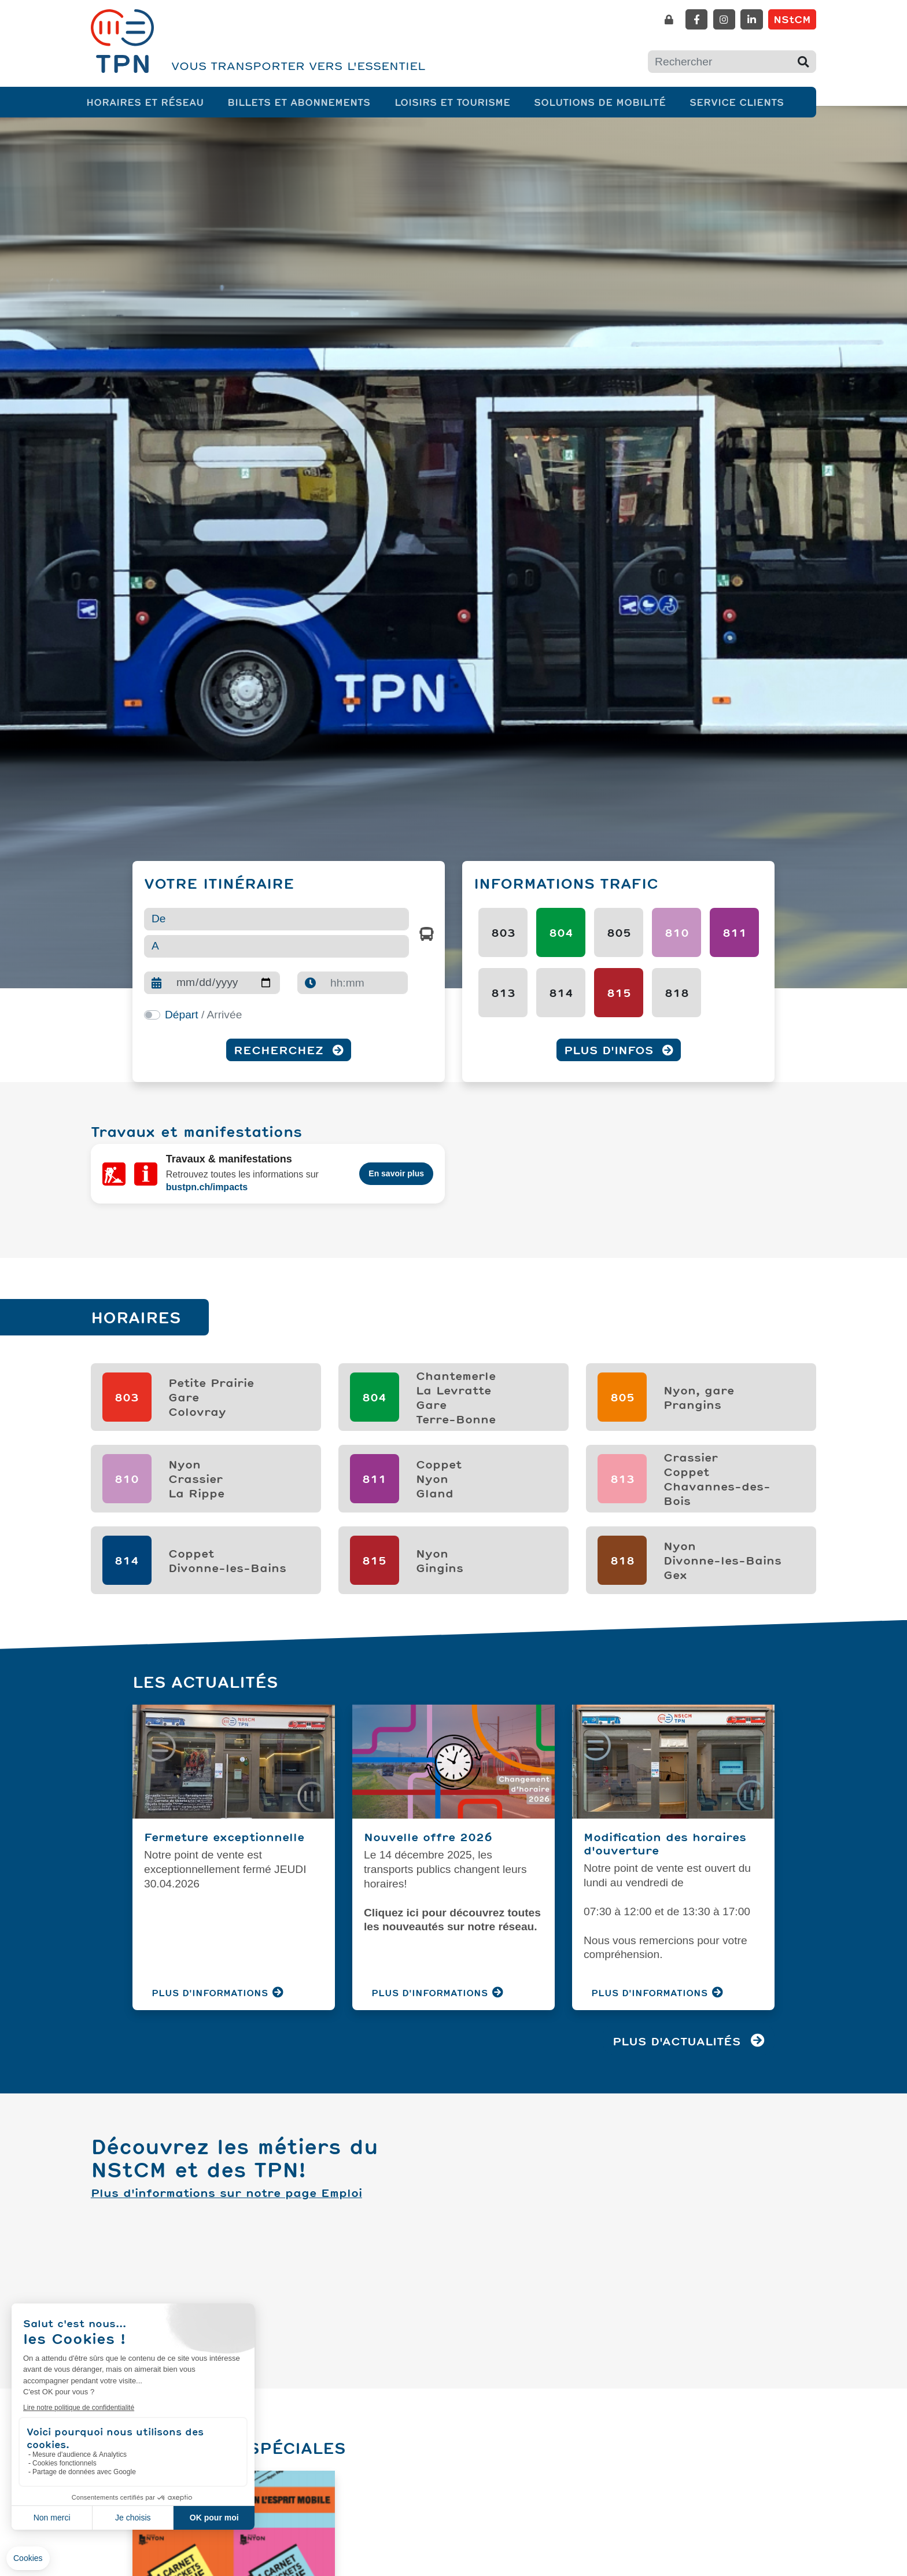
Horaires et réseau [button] (147, 101)
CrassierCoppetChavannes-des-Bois (716, 1460)
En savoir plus (396, 1167)
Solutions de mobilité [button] (602, 101)
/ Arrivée (203, 1015)
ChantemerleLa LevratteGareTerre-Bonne (456, 1378)
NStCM (792, 19)
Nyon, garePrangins (698, 1378)
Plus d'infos (618, 1049)
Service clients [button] (739, 101)
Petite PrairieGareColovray (211, 1379)
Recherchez (289, 1049)
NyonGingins (439, 1541)
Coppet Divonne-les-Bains (227, 1541)
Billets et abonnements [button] (301, 101)
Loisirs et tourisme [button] (454, 101)
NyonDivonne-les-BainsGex (722, 1542)
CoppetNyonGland (439, 1460)
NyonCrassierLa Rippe (196, 1460)
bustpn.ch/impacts (207, 1181)
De (159, 918)
